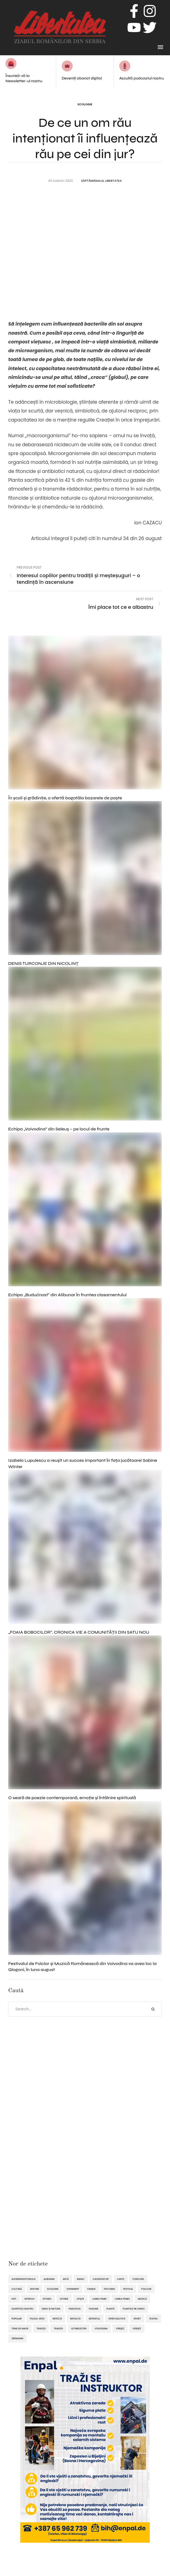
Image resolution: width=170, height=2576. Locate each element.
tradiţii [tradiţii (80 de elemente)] (41, 2328)
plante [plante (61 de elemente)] (110, 2308)
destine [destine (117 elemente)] (34, 2289)
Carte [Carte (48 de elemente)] (120, 2279)
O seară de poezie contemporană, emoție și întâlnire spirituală (72, 1797)
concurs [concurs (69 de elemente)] (138, 2279)
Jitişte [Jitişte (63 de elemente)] (80, 2298)
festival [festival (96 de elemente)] (128, 2289)
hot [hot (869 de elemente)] (14, 2298)
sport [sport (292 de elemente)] (137, 2318)
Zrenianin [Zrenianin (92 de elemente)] (17, 2338)
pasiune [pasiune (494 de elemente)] (93, 2308)
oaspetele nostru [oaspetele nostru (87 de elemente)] (22, 2308)
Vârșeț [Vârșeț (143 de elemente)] (136, 2328)
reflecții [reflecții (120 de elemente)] (75, 2318)
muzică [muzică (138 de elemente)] (142, 2298)
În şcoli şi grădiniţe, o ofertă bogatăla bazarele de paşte (65, 797)
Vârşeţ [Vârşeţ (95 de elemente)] (120, 2328)
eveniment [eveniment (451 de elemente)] (73, 2289)
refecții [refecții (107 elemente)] (57, 2318)
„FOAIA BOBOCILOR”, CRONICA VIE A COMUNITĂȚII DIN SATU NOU (78, 1632)
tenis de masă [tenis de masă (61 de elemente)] (20, 2328)
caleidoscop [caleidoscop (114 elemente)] (101, 2279)
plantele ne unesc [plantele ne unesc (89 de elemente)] (134, 2308)
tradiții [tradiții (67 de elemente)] (58, 2328)
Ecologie (85, 104)
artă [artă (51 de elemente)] (66, 2279)
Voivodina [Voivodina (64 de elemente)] (101, 2328)
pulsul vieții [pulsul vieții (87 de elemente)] (37, 2318)
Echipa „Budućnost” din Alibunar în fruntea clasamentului (67, 1294)
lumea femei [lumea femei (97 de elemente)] (99, 2298)
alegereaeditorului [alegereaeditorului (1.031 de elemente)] (23, 2279)
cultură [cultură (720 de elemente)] (17, 2289)
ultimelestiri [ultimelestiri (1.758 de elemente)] (79, 2328)
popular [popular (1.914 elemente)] (17, 2318)
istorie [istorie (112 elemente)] (64, 2298)
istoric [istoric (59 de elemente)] (47, 2298)
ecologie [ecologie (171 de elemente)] (52, 2289)
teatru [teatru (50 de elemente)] (153, 2318)
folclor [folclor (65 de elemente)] (146, 2289)
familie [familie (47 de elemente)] (91, 2289)
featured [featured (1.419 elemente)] (109, 2289)
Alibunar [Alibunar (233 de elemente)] (49, 2279)
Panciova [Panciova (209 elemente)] (75, 2308)
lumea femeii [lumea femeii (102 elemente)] (122, 2298)
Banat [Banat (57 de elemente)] (81, 2279)
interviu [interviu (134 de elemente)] (29, 2298)
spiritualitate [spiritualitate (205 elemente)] (117, 2318)
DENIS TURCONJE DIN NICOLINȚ (43, 963)
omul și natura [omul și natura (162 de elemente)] (51, 2308)
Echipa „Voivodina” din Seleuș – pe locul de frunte (58, 1129)
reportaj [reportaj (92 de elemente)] (94, 2318)
